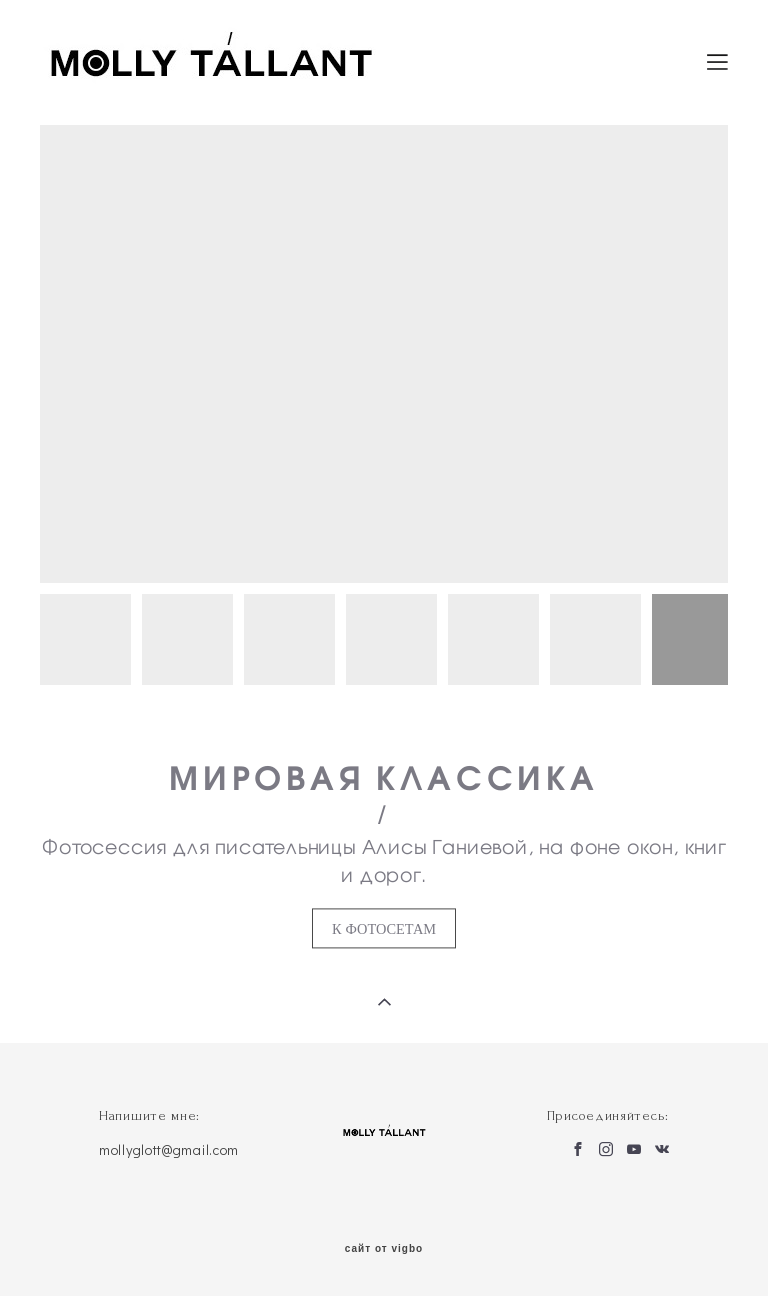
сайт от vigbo (384, 1249)
